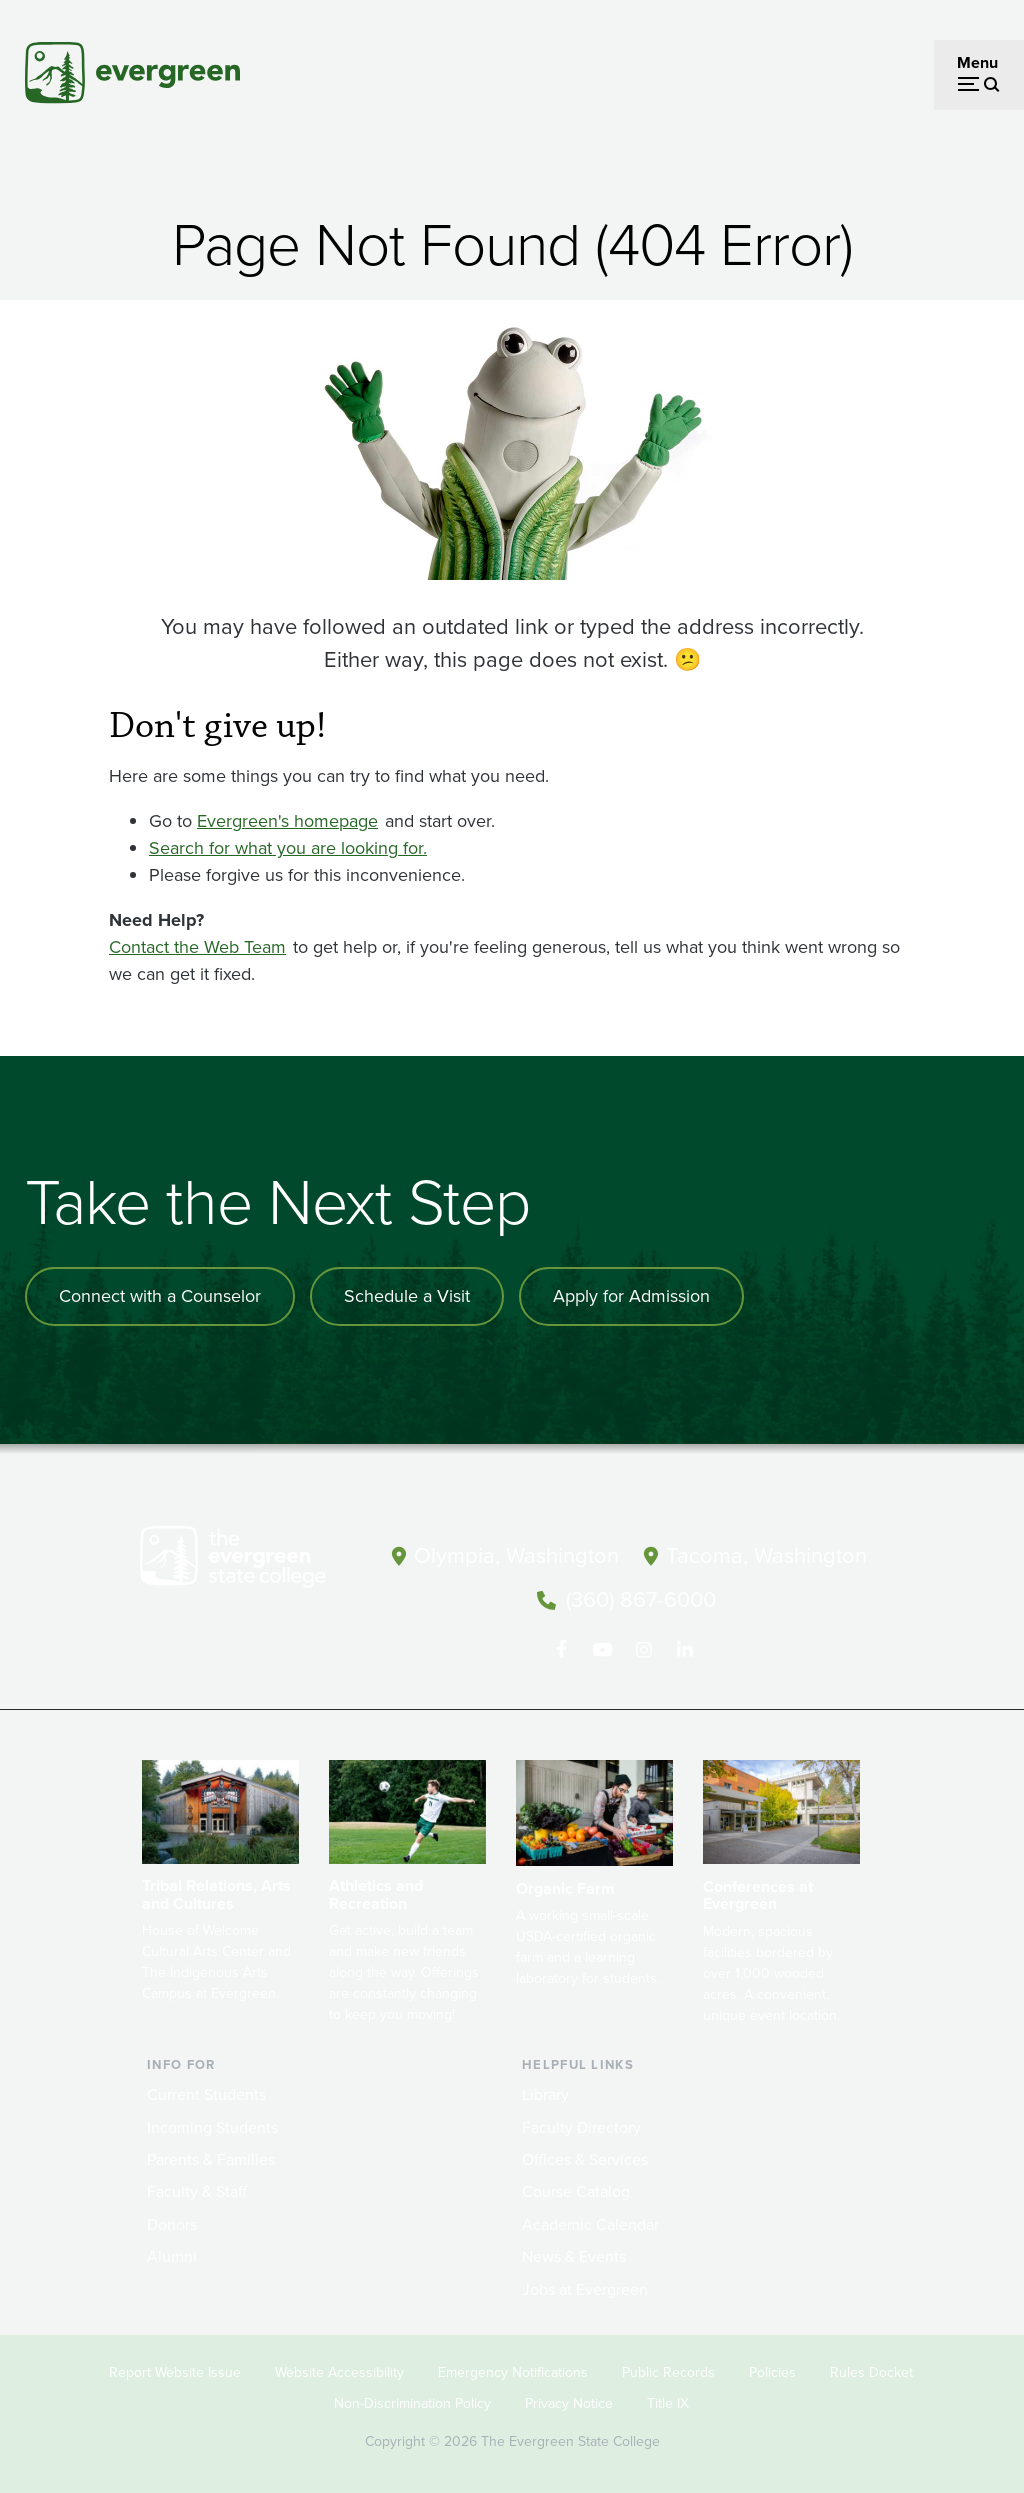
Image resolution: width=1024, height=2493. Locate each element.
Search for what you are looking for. (288, 848)
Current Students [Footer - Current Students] (206, 2092)
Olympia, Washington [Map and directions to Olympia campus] (516, 1555)
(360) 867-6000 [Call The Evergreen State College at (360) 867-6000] (641, 1598)
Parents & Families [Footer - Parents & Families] (211, 2157)
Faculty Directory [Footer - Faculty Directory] (581, 2125)
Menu (977, 62)
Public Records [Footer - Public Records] (668, 2371)
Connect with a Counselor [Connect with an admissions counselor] (160, 1296)
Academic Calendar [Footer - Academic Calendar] (590, 2222)
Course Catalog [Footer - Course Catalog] (576, 2190)
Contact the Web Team (197, 947)
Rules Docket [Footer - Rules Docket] (871, 2371)
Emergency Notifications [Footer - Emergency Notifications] (513, 2371)
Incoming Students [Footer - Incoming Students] (212, 2125)
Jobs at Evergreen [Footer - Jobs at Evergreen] (585, 2287)
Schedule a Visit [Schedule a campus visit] (407, 1296)
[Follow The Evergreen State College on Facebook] (561, 1648)
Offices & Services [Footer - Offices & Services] (585, 2157)
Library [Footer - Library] (545, 2092)
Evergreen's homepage (287, 821)
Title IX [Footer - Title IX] (668, 2401)
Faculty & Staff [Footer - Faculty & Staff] (197, 2190)
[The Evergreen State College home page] (251, 1561)
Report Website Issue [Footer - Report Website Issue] (175, 2371)
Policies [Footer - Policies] (772, 2371)
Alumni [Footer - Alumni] (172, 2254)
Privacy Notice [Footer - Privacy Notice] (569, 2401)
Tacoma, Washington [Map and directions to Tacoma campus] (766, 1555)
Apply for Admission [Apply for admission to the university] (631, 1296)
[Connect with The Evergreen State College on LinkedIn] (684, 1648)
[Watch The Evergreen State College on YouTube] (602, 1648)
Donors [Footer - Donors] (172, 2222)
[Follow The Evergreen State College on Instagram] (643, 1648)
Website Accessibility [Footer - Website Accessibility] (339, 2371)
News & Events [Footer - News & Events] (574, 2254)
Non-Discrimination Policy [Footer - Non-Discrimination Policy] (412, 2401)
